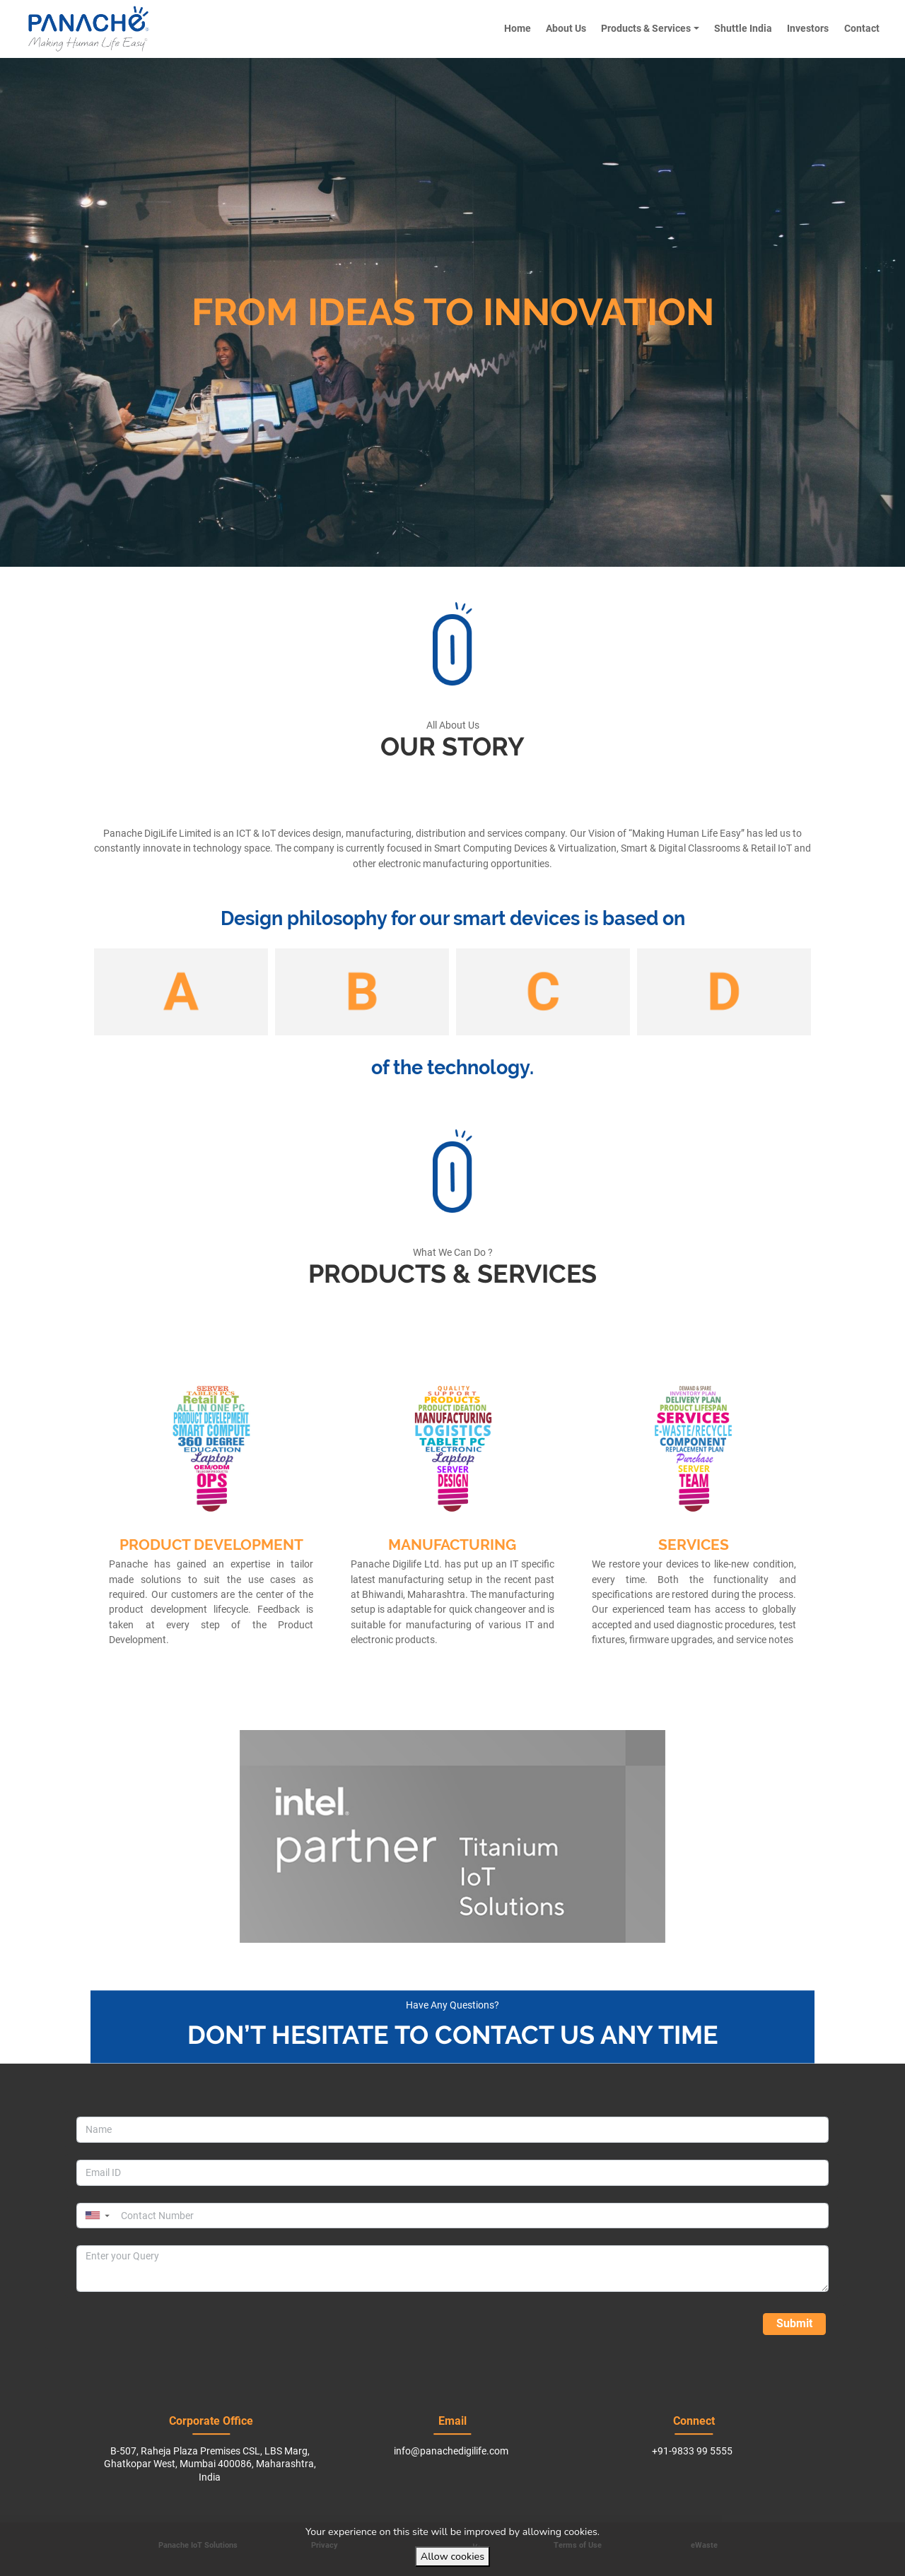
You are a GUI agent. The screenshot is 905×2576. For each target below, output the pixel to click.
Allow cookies (452, 2556)
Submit (794, 2323)
